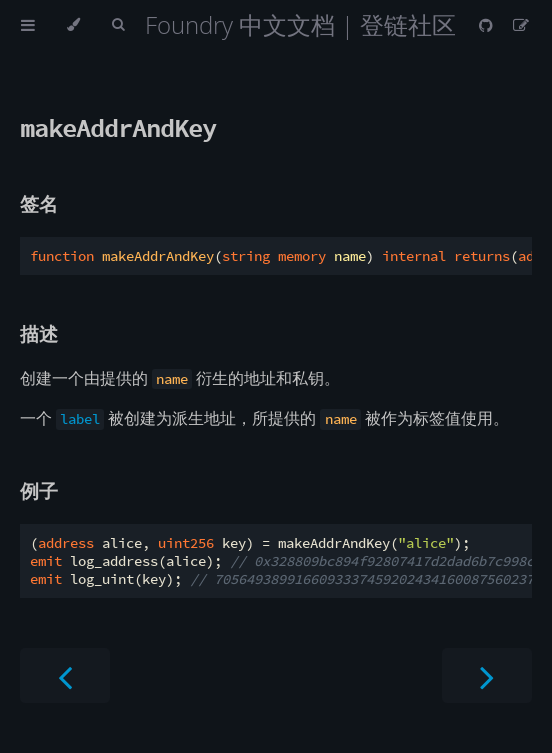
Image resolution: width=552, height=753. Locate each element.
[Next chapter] (487, 675)
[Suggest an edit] (521, 25)
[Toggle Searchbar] (118, 25)
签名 (39, 203)
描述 (39, 333)
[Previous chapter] (65, 675)
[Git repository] (488, 25)
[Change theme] (73, 25)
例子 (39, 490)
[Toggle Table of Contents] (28, 25)
